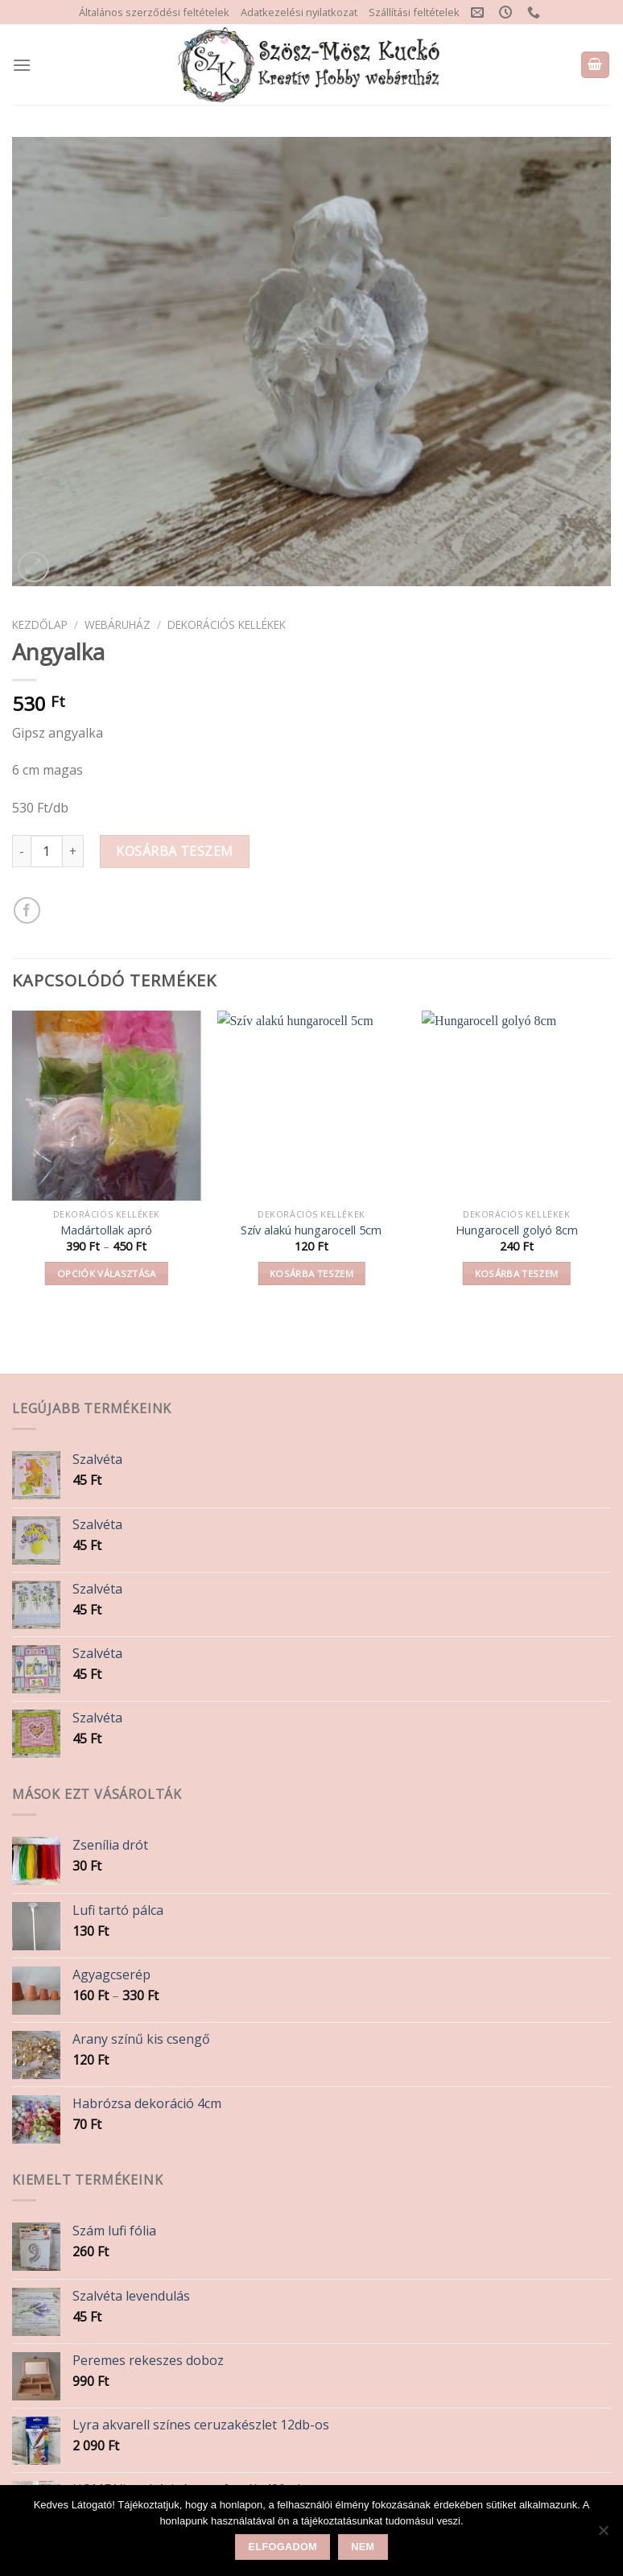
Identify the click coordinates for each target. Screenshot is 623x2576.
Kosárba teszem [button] (311, 1273)
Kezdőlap (40, 624)
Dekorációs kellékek (226, 624)
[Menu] (21, 65)
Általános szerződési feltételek (154, 12)
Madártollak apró (106, 1230)
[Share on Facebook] (27, 910)
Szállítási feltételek (414, 12)
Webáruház (118, 624)
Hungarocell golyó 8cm (517, 1230)
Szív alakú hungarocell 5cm (311, 1230)
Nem (362, 2547)
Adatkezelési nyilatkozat (299, 12)
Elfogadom (283, 2547)
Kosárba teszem (174, 851)
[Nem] (603, 2535)
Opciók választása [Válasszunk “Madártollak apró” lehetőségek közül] (106, 1273)
